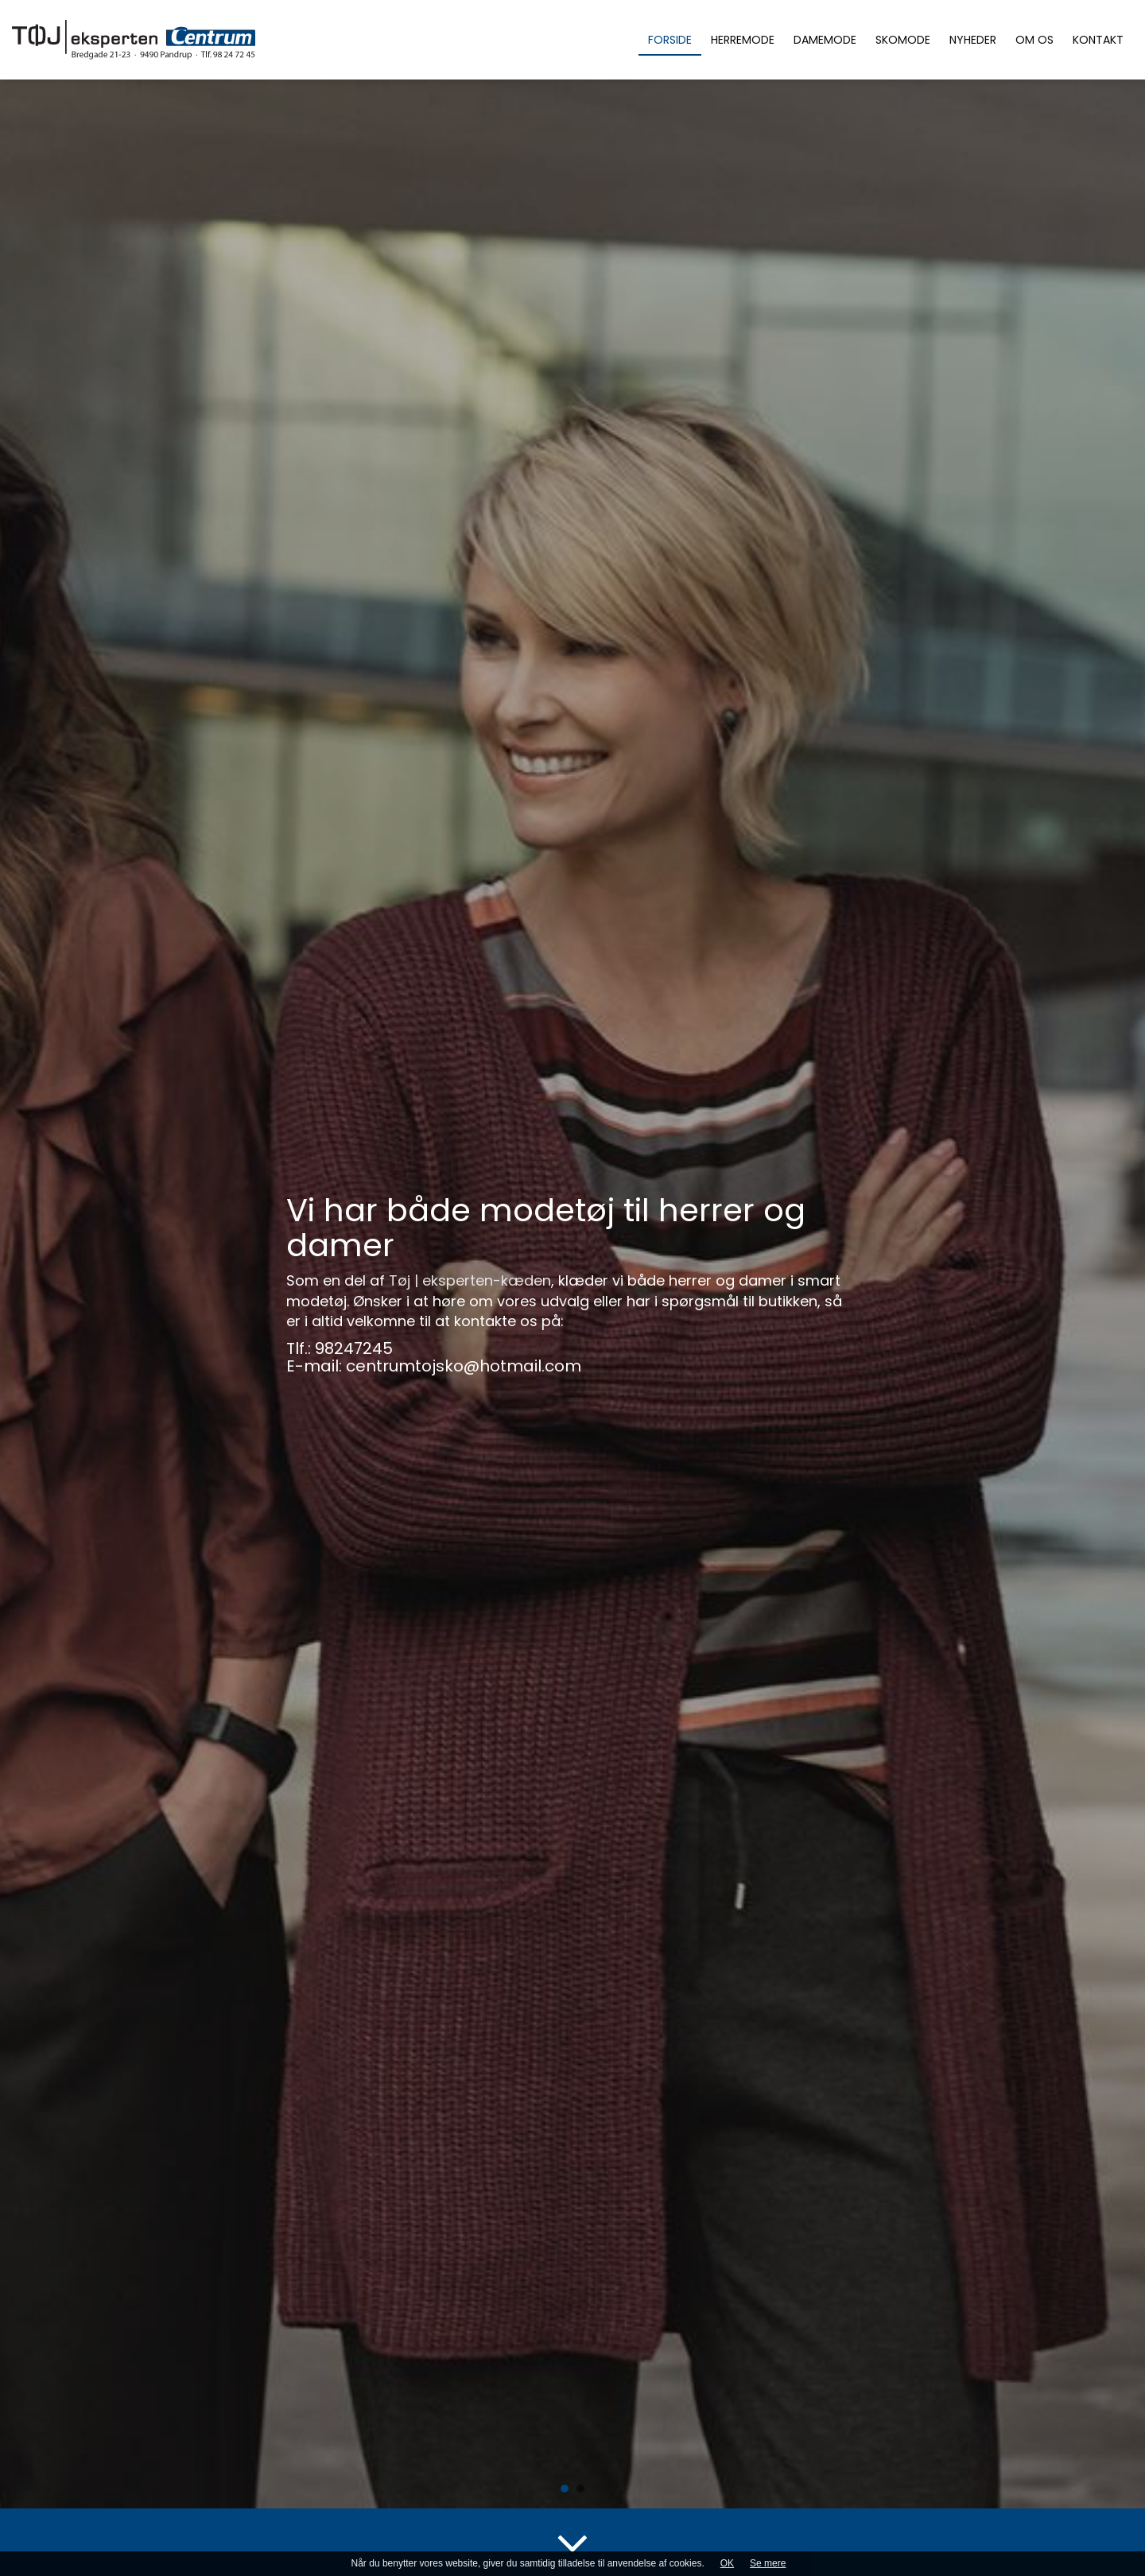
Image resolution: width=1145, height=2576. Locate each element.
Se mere (768, 2563)
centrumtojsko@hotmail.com (463, 1367)
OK (727, 2563)
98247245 (354, 1349)
